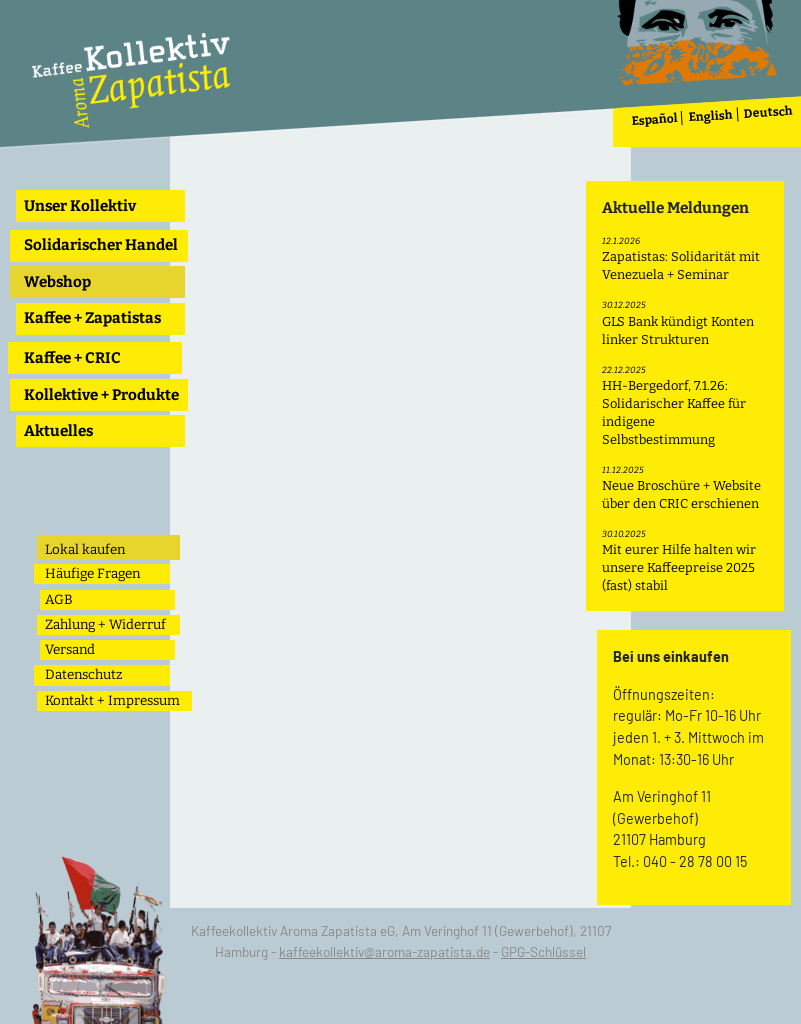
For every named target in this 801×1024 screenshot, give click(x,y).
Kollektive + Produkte (101, 395)
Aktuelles (58, 431)
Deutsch (769, 112)
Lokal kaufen (85, 549)
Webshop (57, 282)
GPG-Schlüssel (543, 951)
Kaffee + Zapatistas (92, 318)
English (711, 116)
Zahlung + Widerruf (105, 624)
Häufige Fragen (92, 573)
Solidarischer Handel (101, 245)
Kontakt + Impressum (112, 700)
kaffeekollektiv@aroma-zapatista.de (384, 951)
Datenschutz (83, 674)
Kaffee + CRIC (72, 358)
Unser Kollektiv (80, 206)
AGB (59, 599)
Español (655, 119)
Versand (70, 649)
